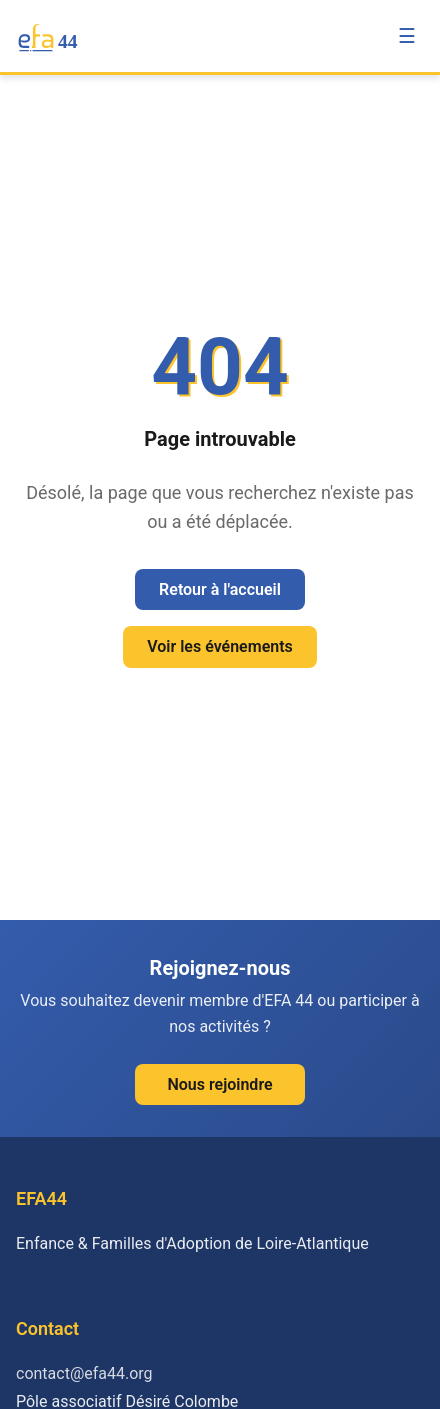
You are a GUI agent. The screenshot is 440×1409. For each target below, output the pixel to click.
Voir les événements (220, 646)
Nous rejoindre (219, 1084)
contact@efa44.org (84, 1373)
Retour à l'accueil (220, 589)
